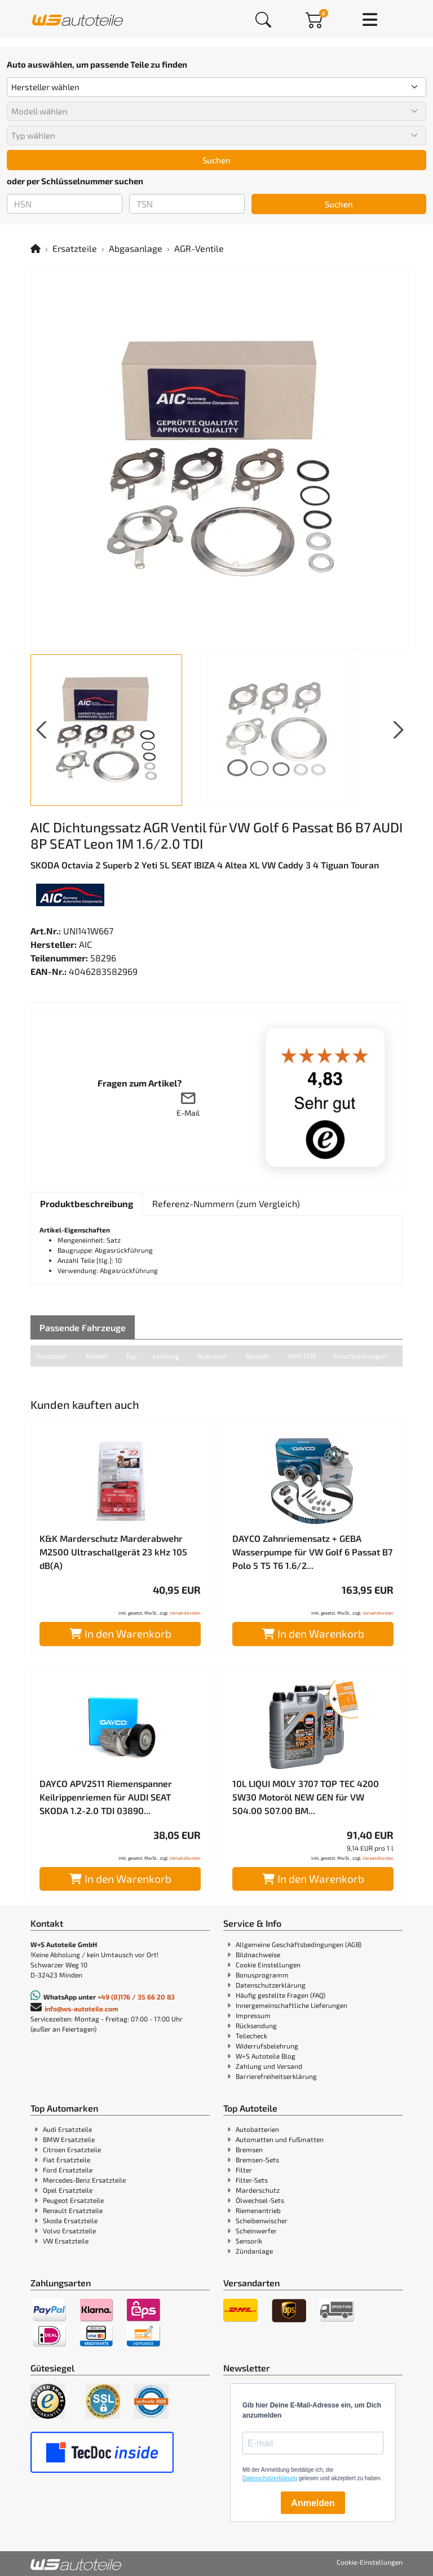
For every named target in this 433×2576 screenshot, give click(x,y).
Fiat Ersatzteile (66, 2159)
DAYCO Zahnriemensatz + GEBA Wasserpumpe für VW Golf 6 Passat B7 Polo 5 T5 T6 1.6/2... (312, 1552)
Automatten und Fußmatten (280, 2139)
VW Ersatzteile (66, 2241)
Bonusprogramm (262, 1975)
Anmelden (312, 2503)
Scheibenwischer (262, 2220)
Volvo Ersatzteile (69, 2230)
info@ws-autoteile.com (81, 2008)
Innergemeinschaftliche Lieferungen (291, 2005)
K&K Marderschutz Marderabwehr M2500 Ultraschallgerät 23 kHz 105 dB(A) (113, 1552)
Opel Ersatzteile (67, 2190)
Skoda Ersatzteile (70, 2220)
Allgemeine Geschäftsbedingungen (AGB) (298, 1944)
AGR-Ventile (199, 248)
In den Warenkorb (120, 1633)
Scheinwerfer (256, 2230)
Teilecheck (251, 2035)
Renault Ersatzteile (73, 2210)
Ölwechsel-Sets (260, 2200)
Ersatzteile (74, 248)
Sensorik (249, 2241)
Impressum (253, 2015)
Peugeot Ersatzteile (73, 2200)
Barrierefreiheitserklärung (276, 2076)
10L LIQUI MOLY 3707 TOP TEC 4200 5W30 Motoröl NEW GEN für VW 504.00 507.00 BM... (305, 1797)
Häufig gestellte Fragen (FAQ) (280, 1995)
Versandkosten (185, 1613)
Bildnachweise (258, 1954)
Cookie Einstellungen (268, 1964)
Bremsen (249, 2149)
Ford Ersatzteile (67, 2170)
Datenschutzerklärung (271, 1985)
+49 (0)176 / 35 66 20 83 (136, 1997)
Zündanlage (254, 2251)
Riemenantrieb (258, 2210)
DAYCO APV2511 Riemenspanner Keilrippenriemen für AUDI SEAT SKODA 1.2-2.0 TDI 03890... (105, 1797)
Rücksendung (256, 2025)
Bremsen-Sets (257, 2159)
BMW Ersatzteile (69, 2139)
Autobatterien (257, 2129)
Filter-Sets (252, 2180)
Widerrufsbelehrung (267, 2046)
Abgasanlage (135, 248)
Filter (244, 2170)
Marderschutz (258, 2190)
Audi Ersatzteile (67, 2129)
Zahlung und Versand (269, 2066)
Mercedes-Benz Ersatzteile (84, 2180)
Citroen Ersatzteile (72, 2149)
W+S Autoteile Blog (265, 2056)
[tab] (86, 1204)
